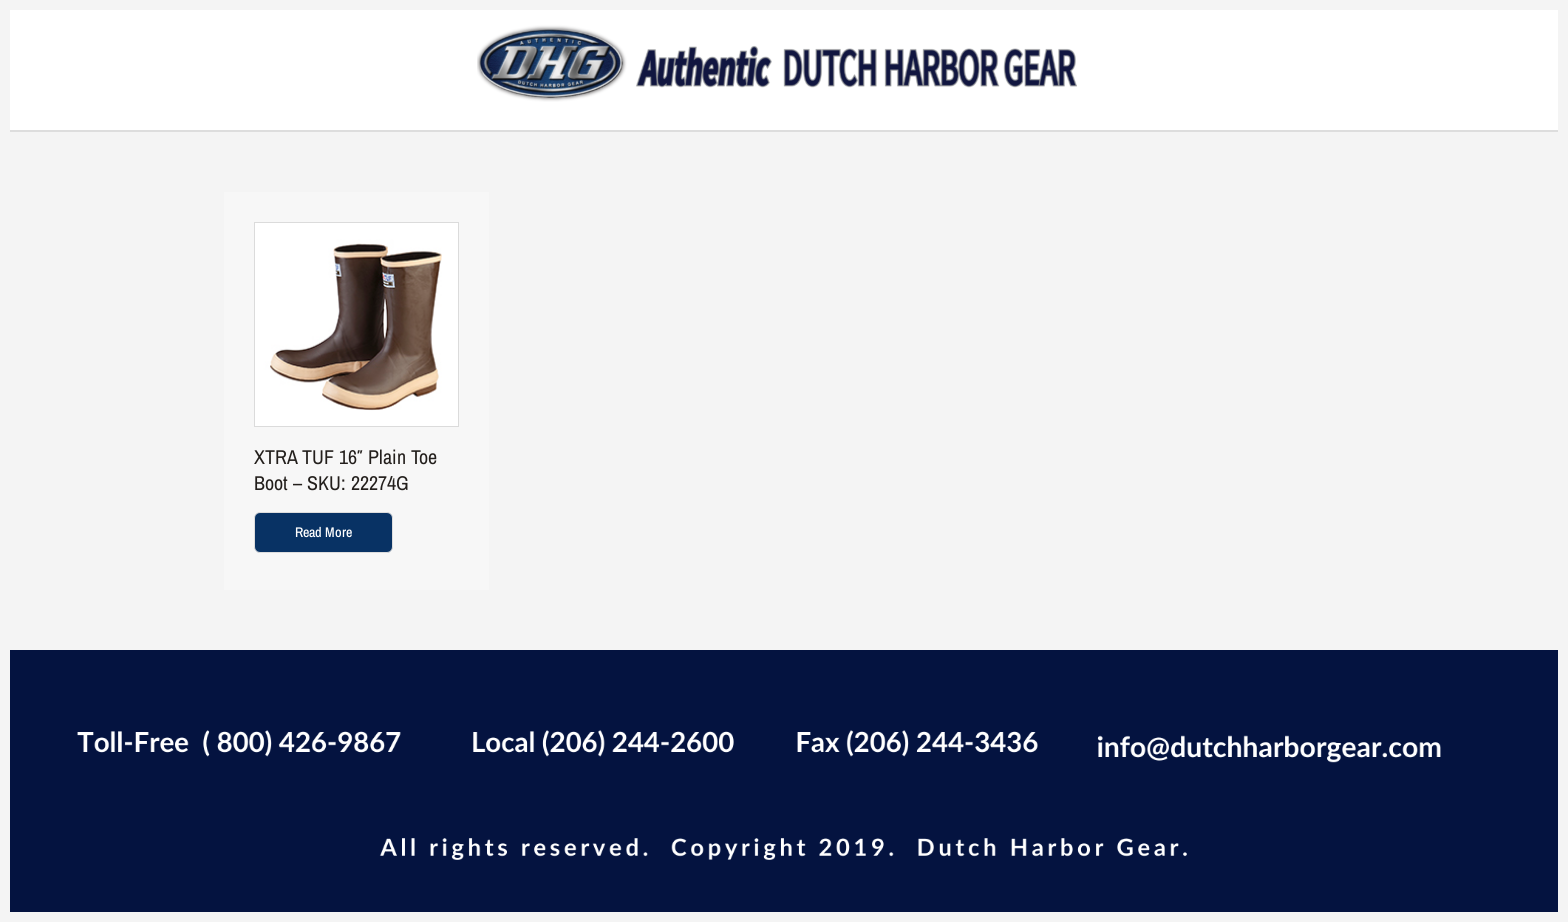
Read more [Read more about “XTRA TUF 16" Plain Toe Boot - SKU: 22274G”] (323, 532)
